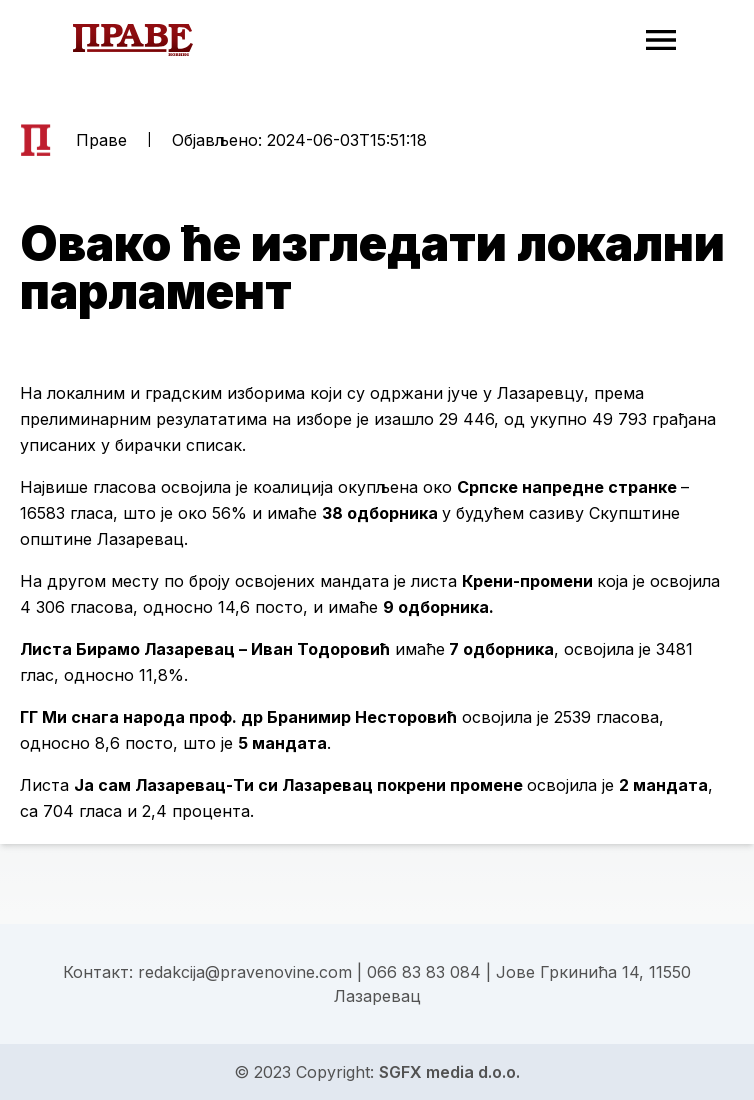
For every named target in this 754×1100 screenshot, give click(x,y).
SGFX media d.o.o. (449, 1072)
